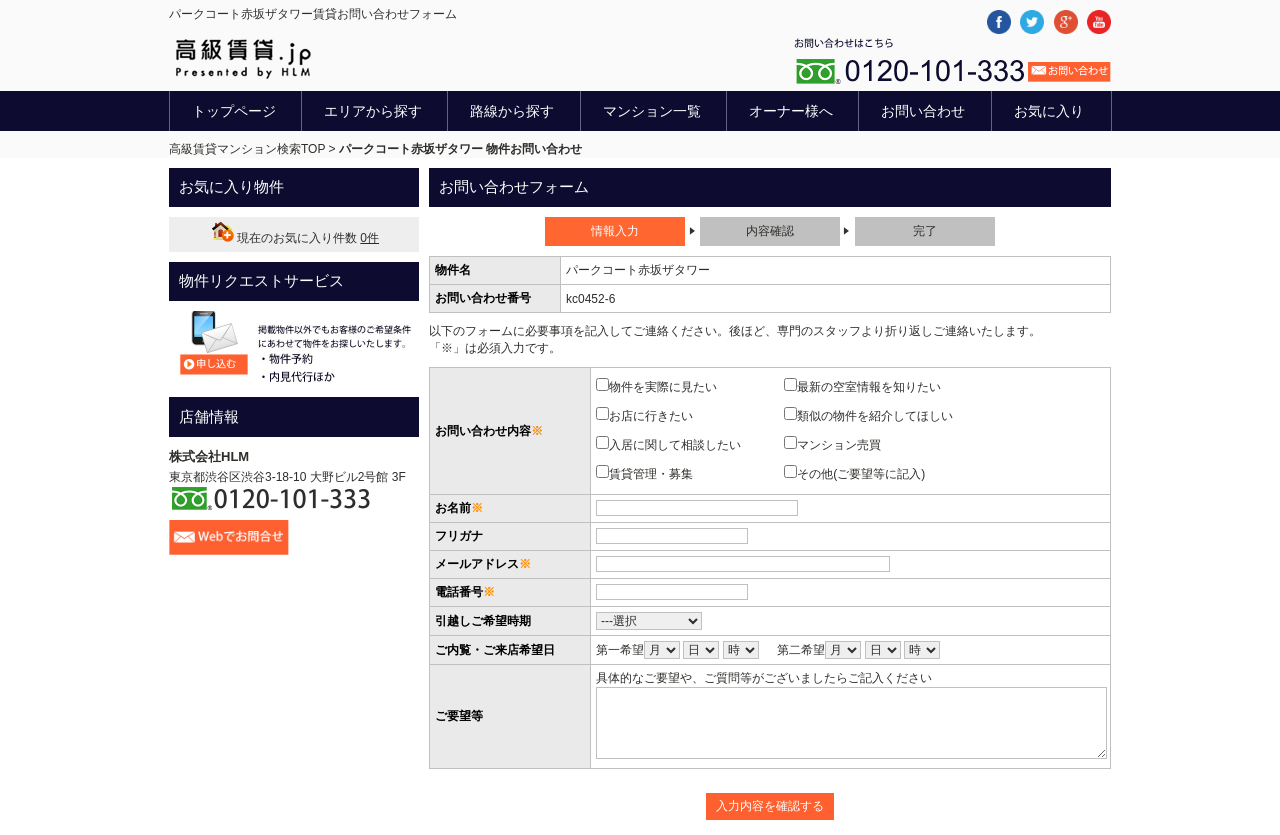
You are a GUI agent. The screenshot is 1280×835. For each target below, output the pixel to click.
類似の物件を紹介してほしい (874, 415)
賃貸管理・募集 (650, 473)
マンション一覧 (652, 111)
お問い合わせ (923, 111)
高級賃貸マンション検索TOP (247, 149)
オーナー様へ (791, 111)
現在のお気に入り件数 (294, 238)
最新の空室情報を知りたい (868, 386)
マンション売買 (838, 444)
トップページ (234, 111)
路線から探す (512, 111)
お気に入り (1049, 111)
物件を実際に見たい (662, 386)
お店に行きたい (650, 415)
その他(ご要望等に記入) (860, 473)
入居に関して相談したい (674, 444)
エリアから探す (373, 111)
